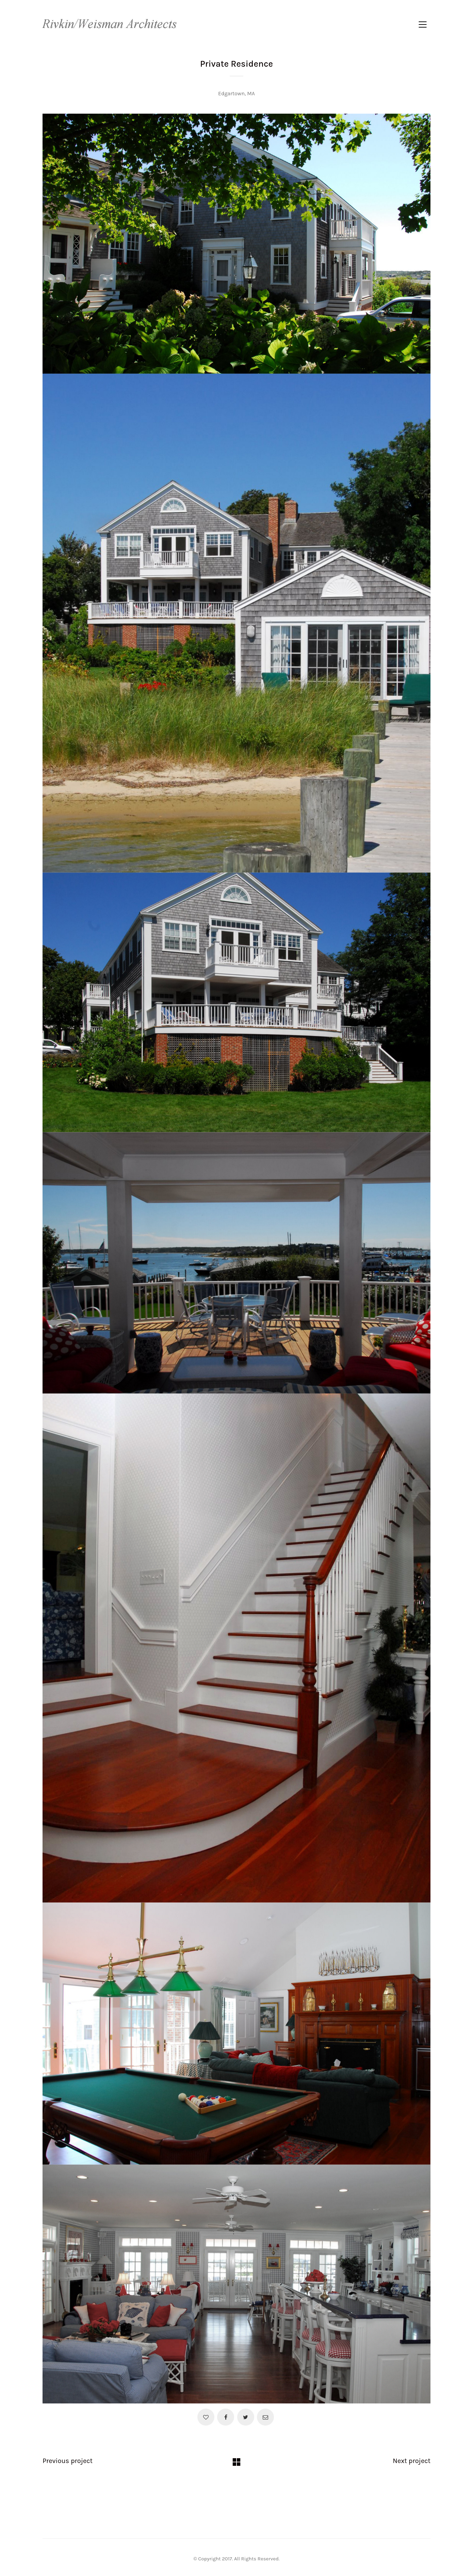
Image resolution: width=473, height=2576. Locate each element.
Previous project (68, 2461)
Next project (411, 2461)
